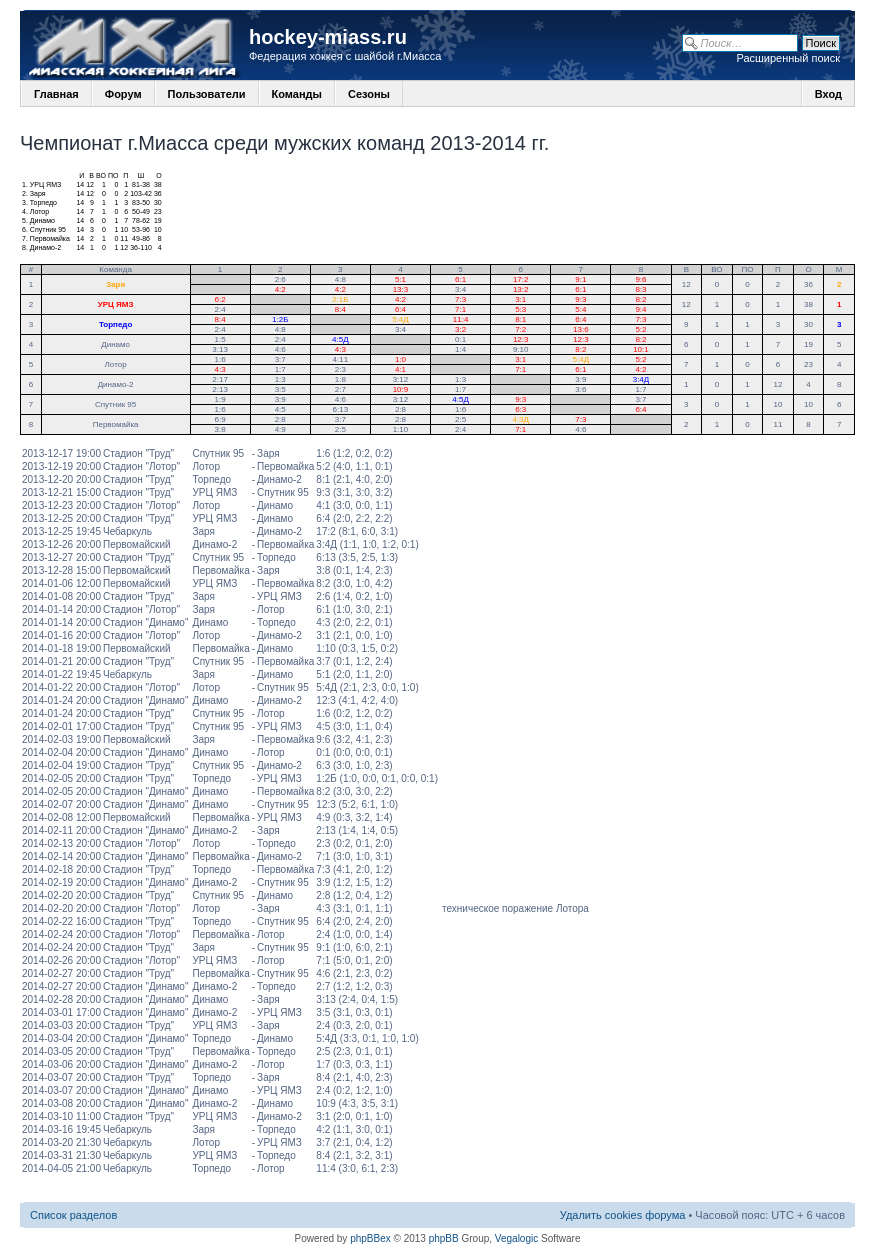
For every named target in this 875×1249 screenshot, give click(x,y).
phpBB (444, 1238)
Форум (123, 94)
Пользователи (207, 94)
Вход (828, 94)
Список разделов (73, 1215)
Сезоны (369, 94)
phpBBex (370, 1238)
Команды (297, 94)
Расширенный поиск (788, 58)
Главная (56, 94)
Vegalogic (516, 1238)
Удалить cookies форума (623, 1215)
